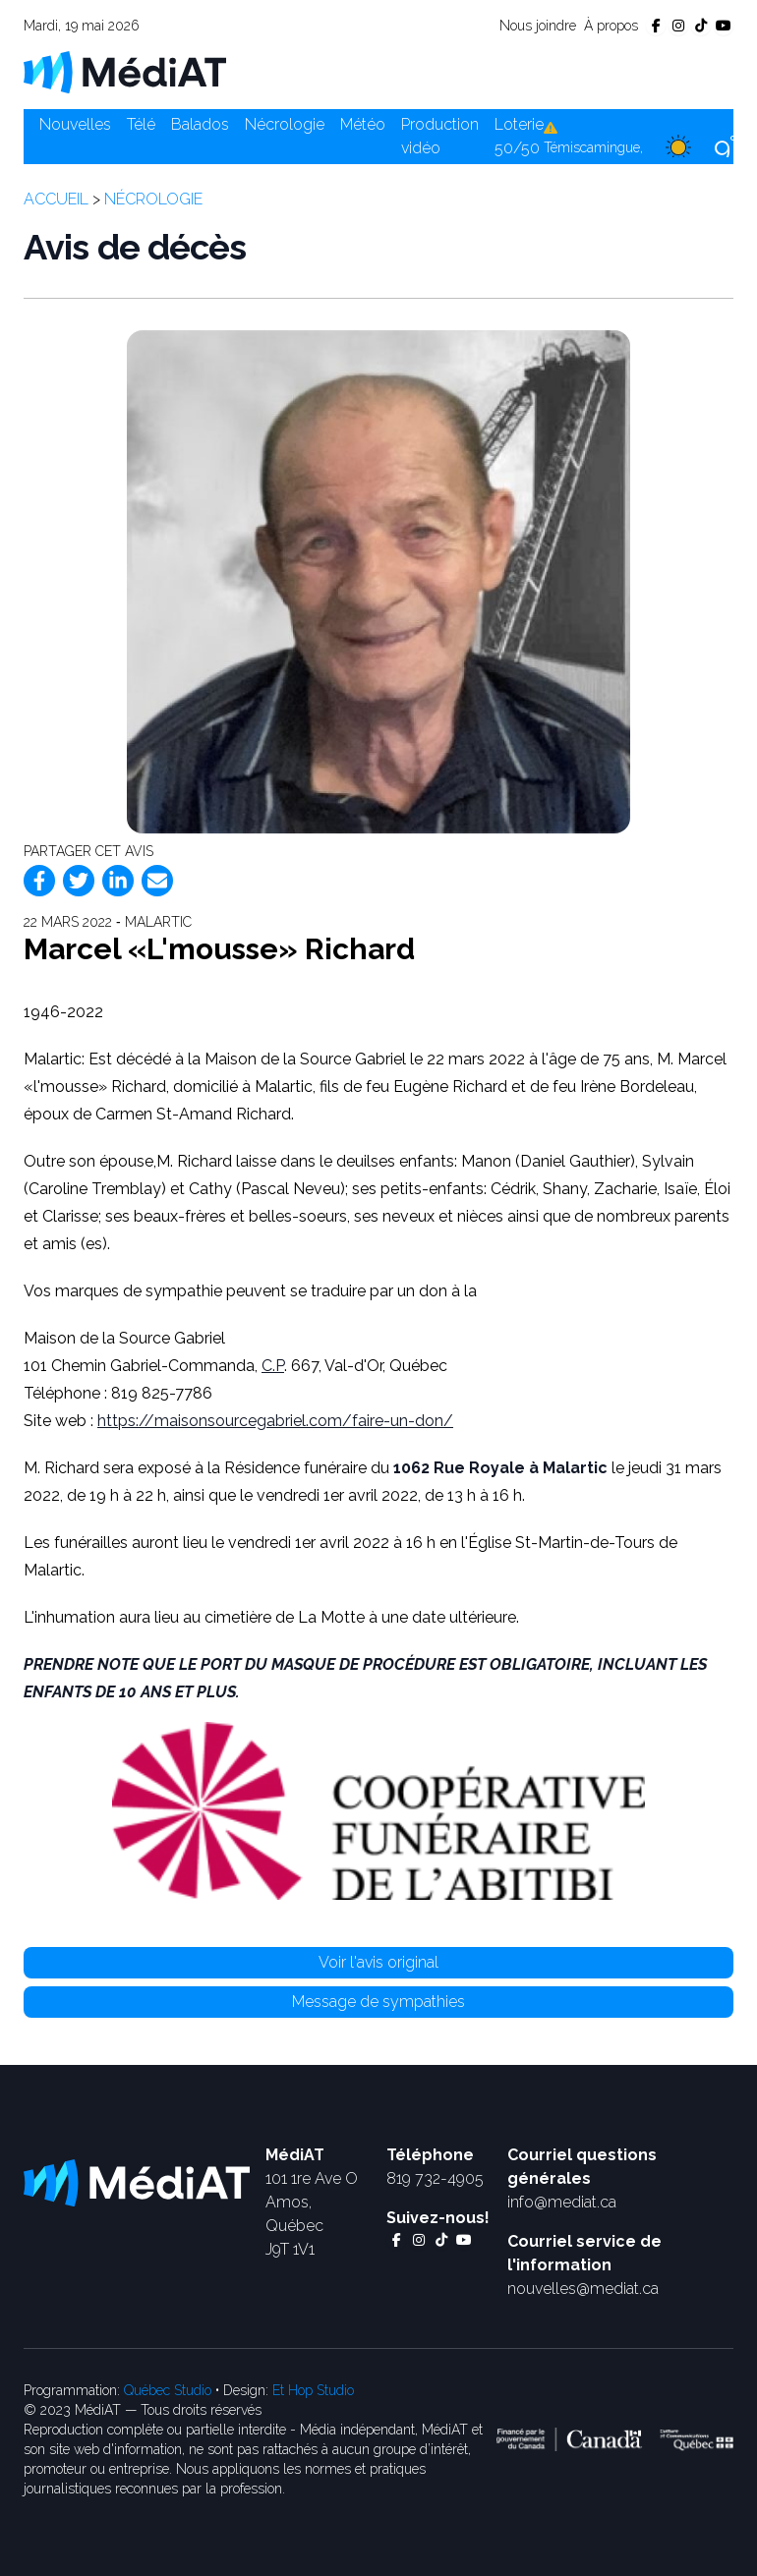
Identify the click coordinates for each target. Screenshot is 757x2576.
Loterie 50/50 (519, 136)
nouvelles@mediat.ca (583, 2288)
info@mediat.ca (561, 2202)
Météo (362, 124)
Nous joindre (537, 25)
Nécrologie (284, 124)
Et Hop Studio (313, 2390)
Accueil (56, 199)
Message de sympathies (378, 2001)
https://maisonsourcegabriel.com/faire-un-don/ (275, 1420)
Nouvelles (75, 124)
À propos (611, 25)
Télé (141, 124)
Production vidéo (440, 136)
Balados (200, 124)
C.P (273, 1365)
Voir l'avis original (378, 1962)
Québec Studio (167, 2390)
